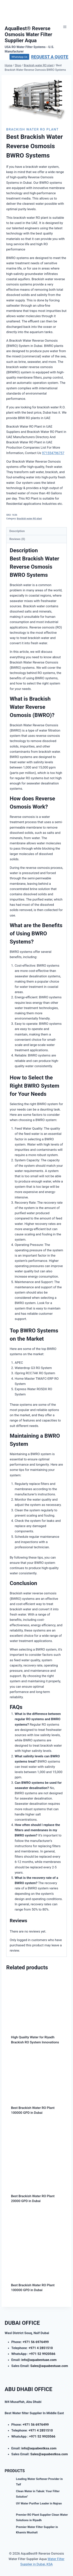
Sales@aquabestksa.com (49, 2454)
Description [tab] (17, 531)
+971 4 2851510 (40, 2348)
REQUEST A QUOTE (49, 56)
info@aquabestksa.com (38, 2448)
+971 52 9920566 (42, 2354)
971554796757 (53, 453)
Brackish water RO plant (32, 129)
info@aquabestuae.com (38, 2360)
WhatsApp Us (19, 56)
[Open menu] (64, 27)
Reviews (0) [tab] (17, 539)
